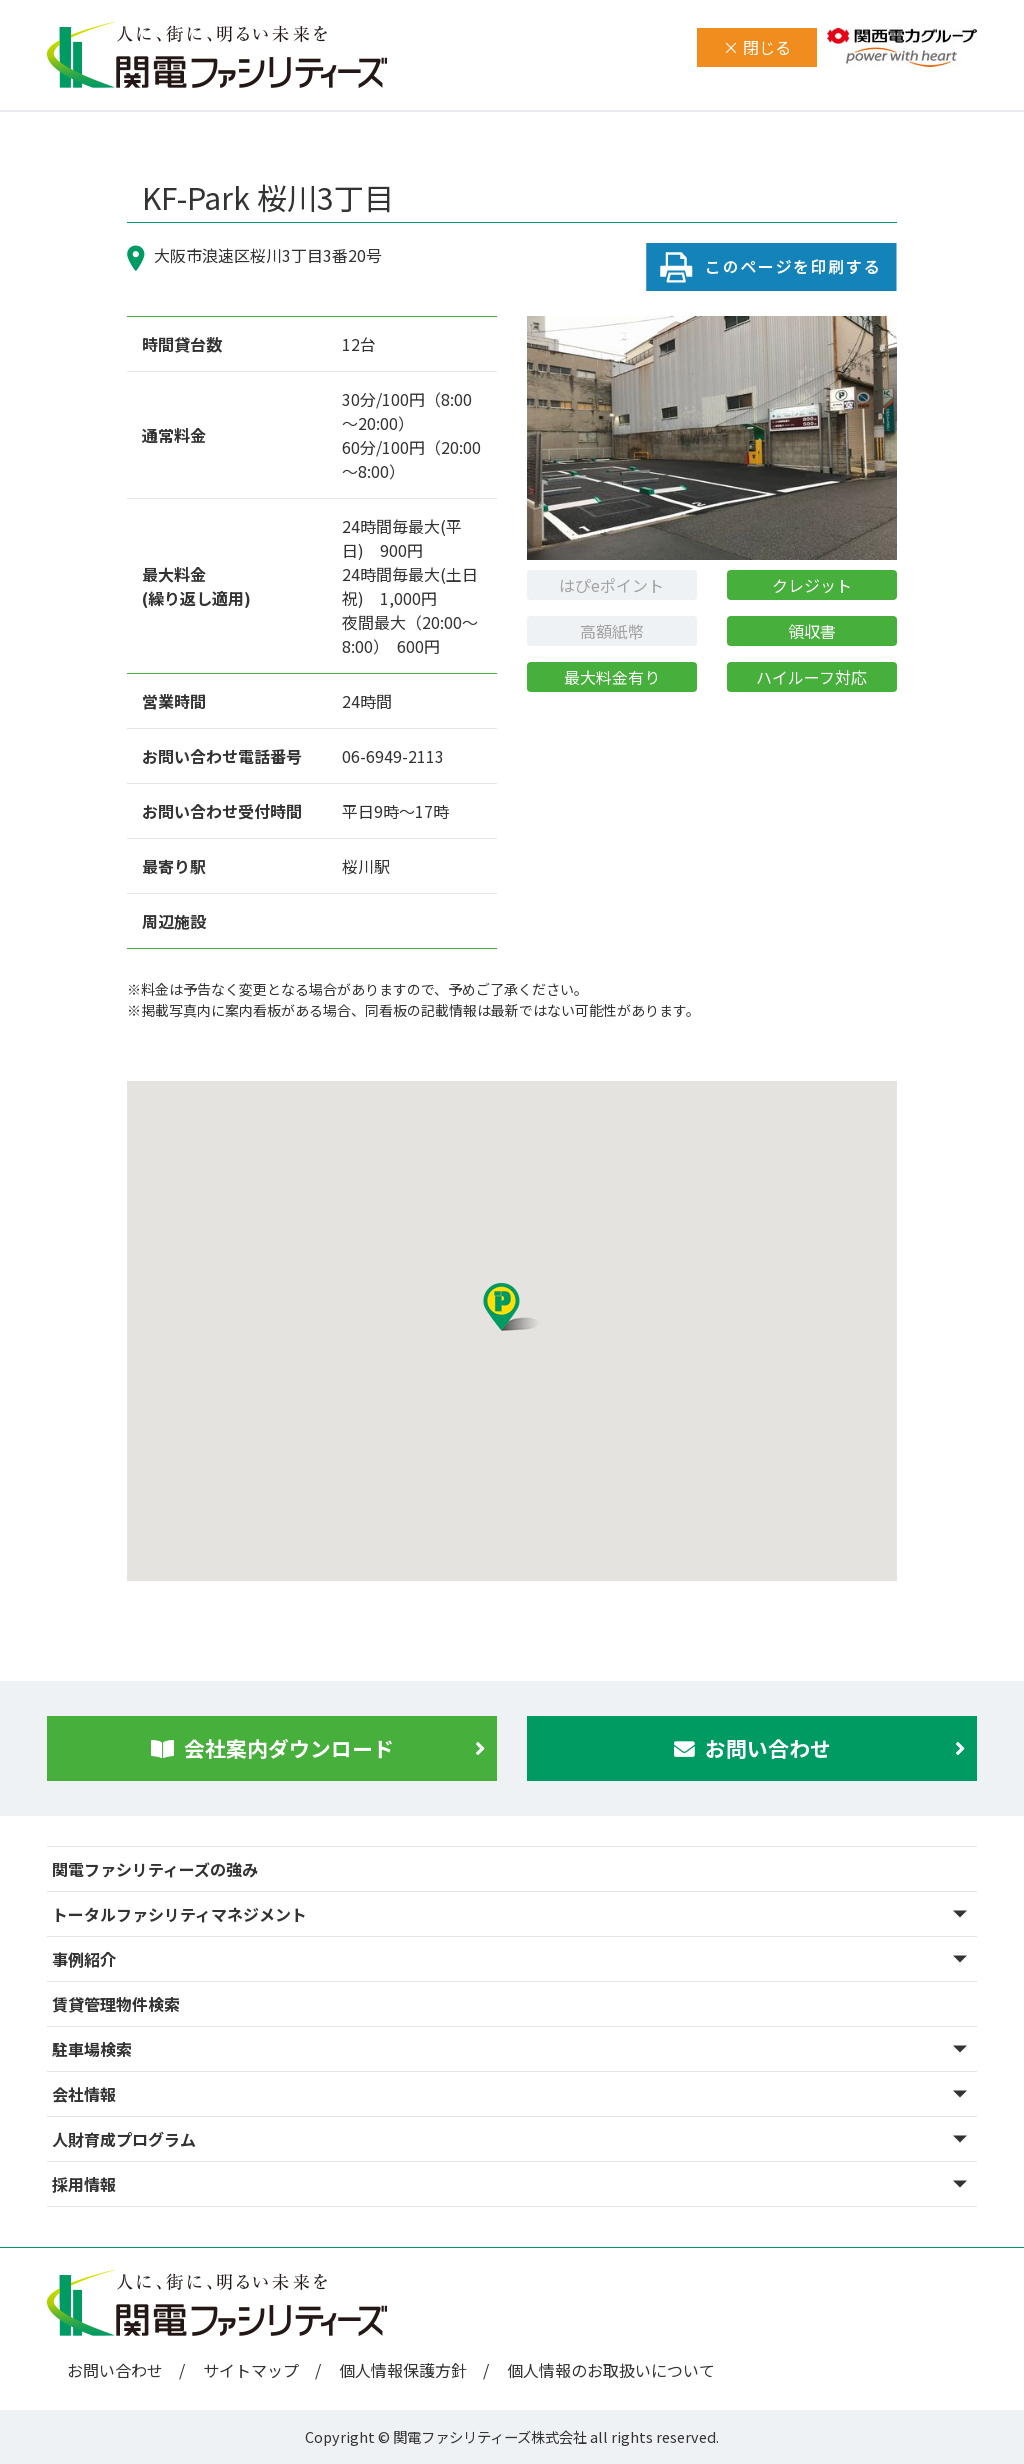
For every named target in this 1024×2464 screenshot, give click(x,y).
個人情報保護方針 (403, 2370)
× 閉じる (757, 47)
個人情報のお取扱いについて (611, 2370)
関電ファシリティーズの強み (155, 1869)
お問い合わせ (115, 2370)
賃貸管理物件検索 (116, 2004)
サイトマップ (251, 2370)
